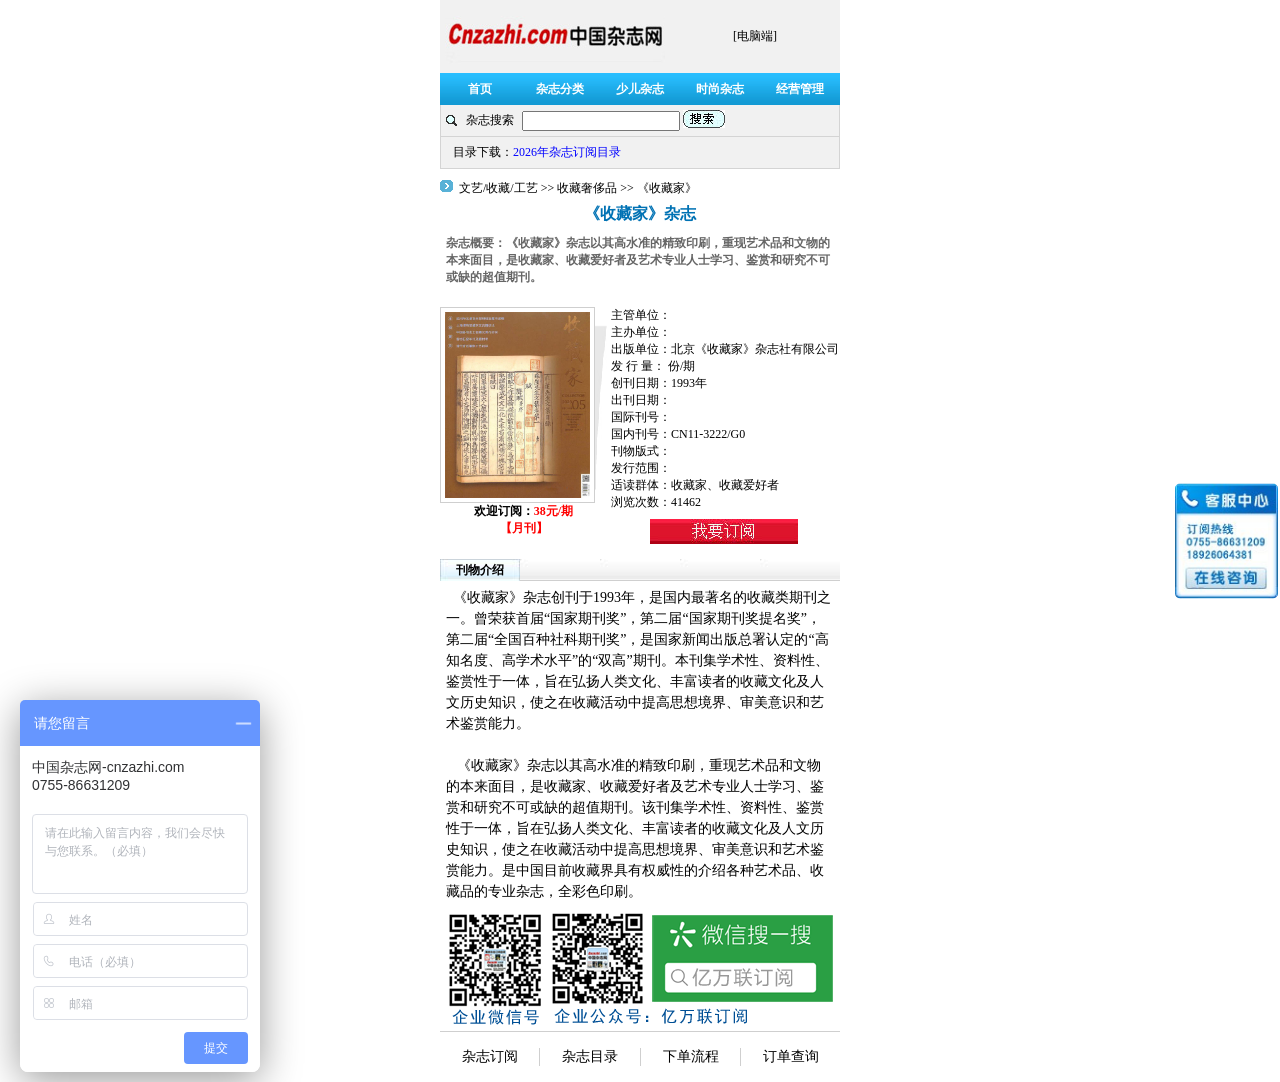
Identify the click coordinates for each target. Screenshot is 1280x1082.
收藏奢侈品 (587, 188)
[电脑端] (755, 36)
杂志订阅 (490, 1056)
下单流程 (691, 1056)
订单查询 (791, 1056)
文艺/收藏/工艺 (500, 188)
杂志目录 (590, 1056)
